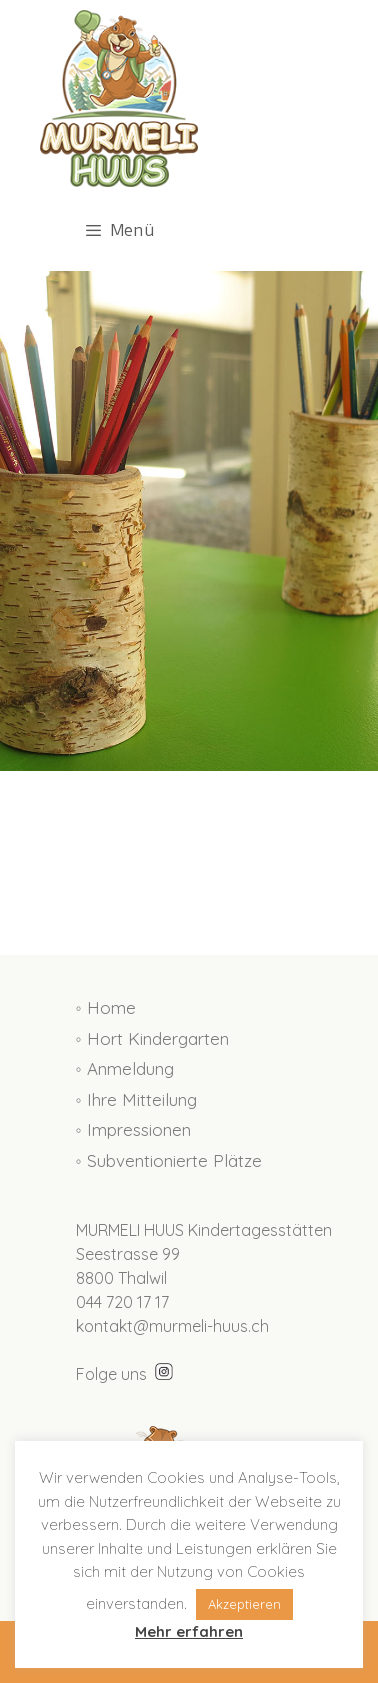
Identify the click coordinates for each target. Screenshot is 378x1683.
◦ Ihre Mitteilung (136, 1099)
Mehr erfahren (189, 1631)
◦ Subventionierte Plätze (169, 1160)
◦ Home (106, 1007)
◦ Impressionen (133, 1129)
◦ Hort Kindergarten (152, 1038)
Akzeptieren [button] (244, 1604)
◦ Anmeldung (125, 1068)
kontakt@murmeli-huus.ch (172, 1326)
